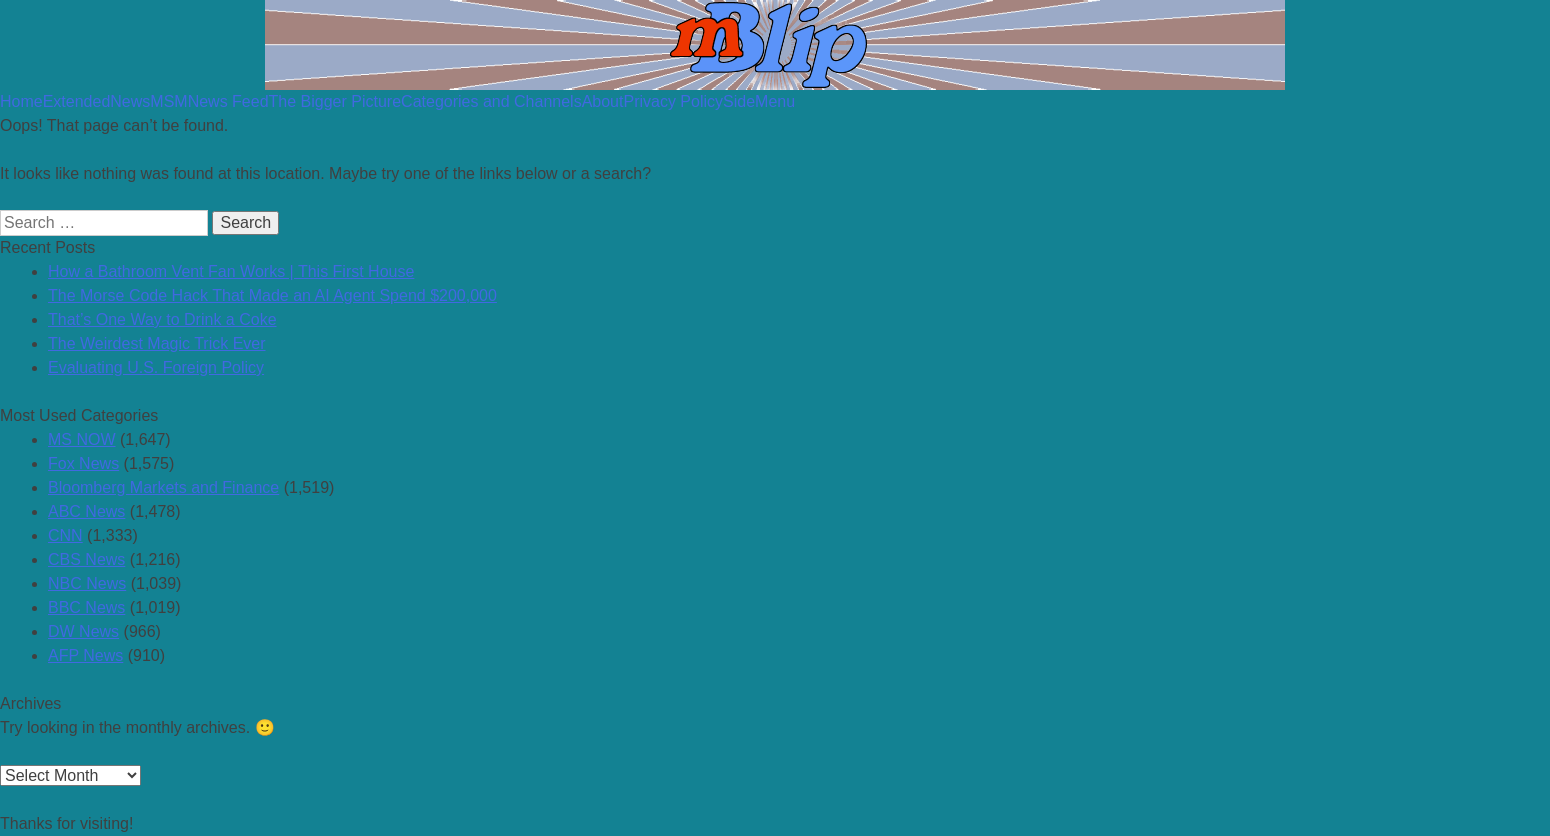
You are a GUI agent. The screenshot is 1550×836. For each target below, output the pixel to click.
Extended (77, 101)
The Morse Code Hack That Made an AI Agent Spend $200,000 (272, 295)
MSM (168, 101)
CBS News (86, 559)
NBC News (87, 583)
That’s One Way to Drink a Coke (162, 319)
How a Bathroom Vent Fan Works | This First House (231, 271)
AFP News (85, 655)
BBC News (86, 607)
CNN (65, 535)
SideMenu (759, 101)
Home (21, 101)
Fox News (83, 463)
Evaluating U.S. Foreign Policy (156, 367)
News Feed (228, 101)
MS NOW (82, 439)
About (603, 101)
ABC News (86, 511)
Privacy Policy (673, 101)
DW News (83, 631)
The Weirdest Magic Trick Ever (157, 343)
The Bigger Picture (335, 101)
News (130, 101)
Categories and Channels (491, 101)
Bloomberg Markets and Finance (163, 487)
